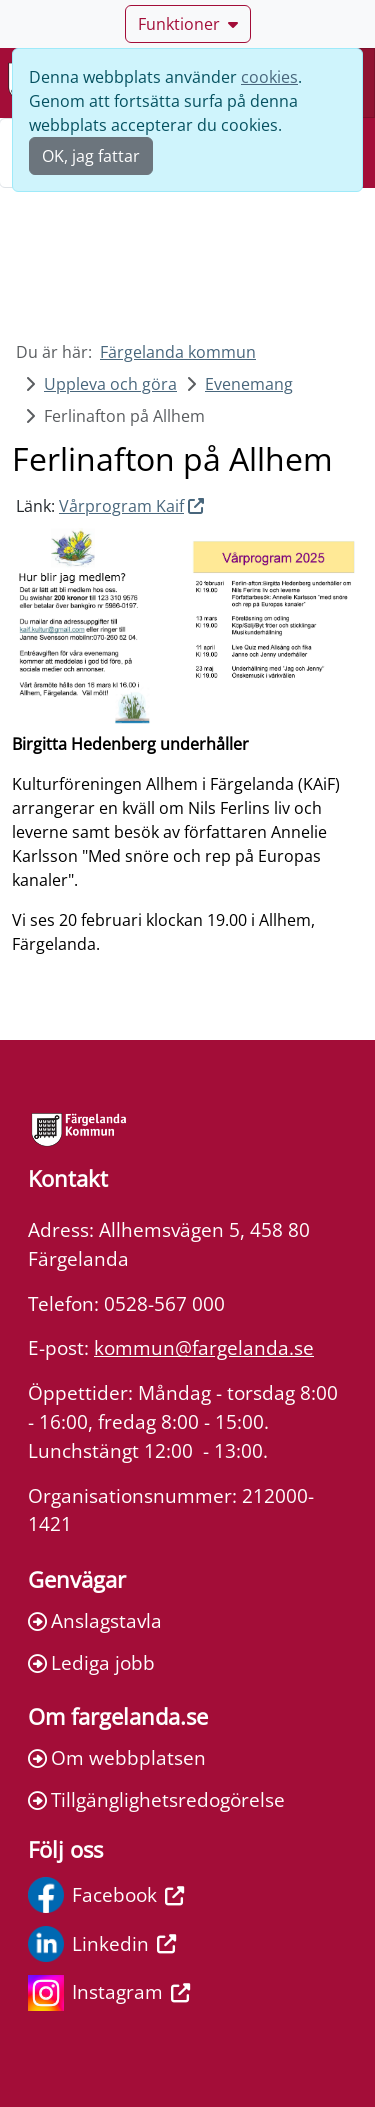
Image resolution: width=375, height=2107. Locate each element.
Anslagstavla (95, 1620)
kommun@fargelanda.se (204, 1347)
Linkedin (102, 1944)
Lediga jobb (91, 1662)
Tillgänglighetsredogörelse (156, 1799)
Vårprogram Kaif (121, 506)
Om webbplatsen (117, 1757)
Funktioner (188, 24)
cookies (269, 77)
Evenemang (249, 384)
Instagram (109, 1993)
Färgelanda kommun (178, 352)
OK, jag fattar (91, 156)
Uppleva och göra (110, 384)
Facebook (106, 1895)
